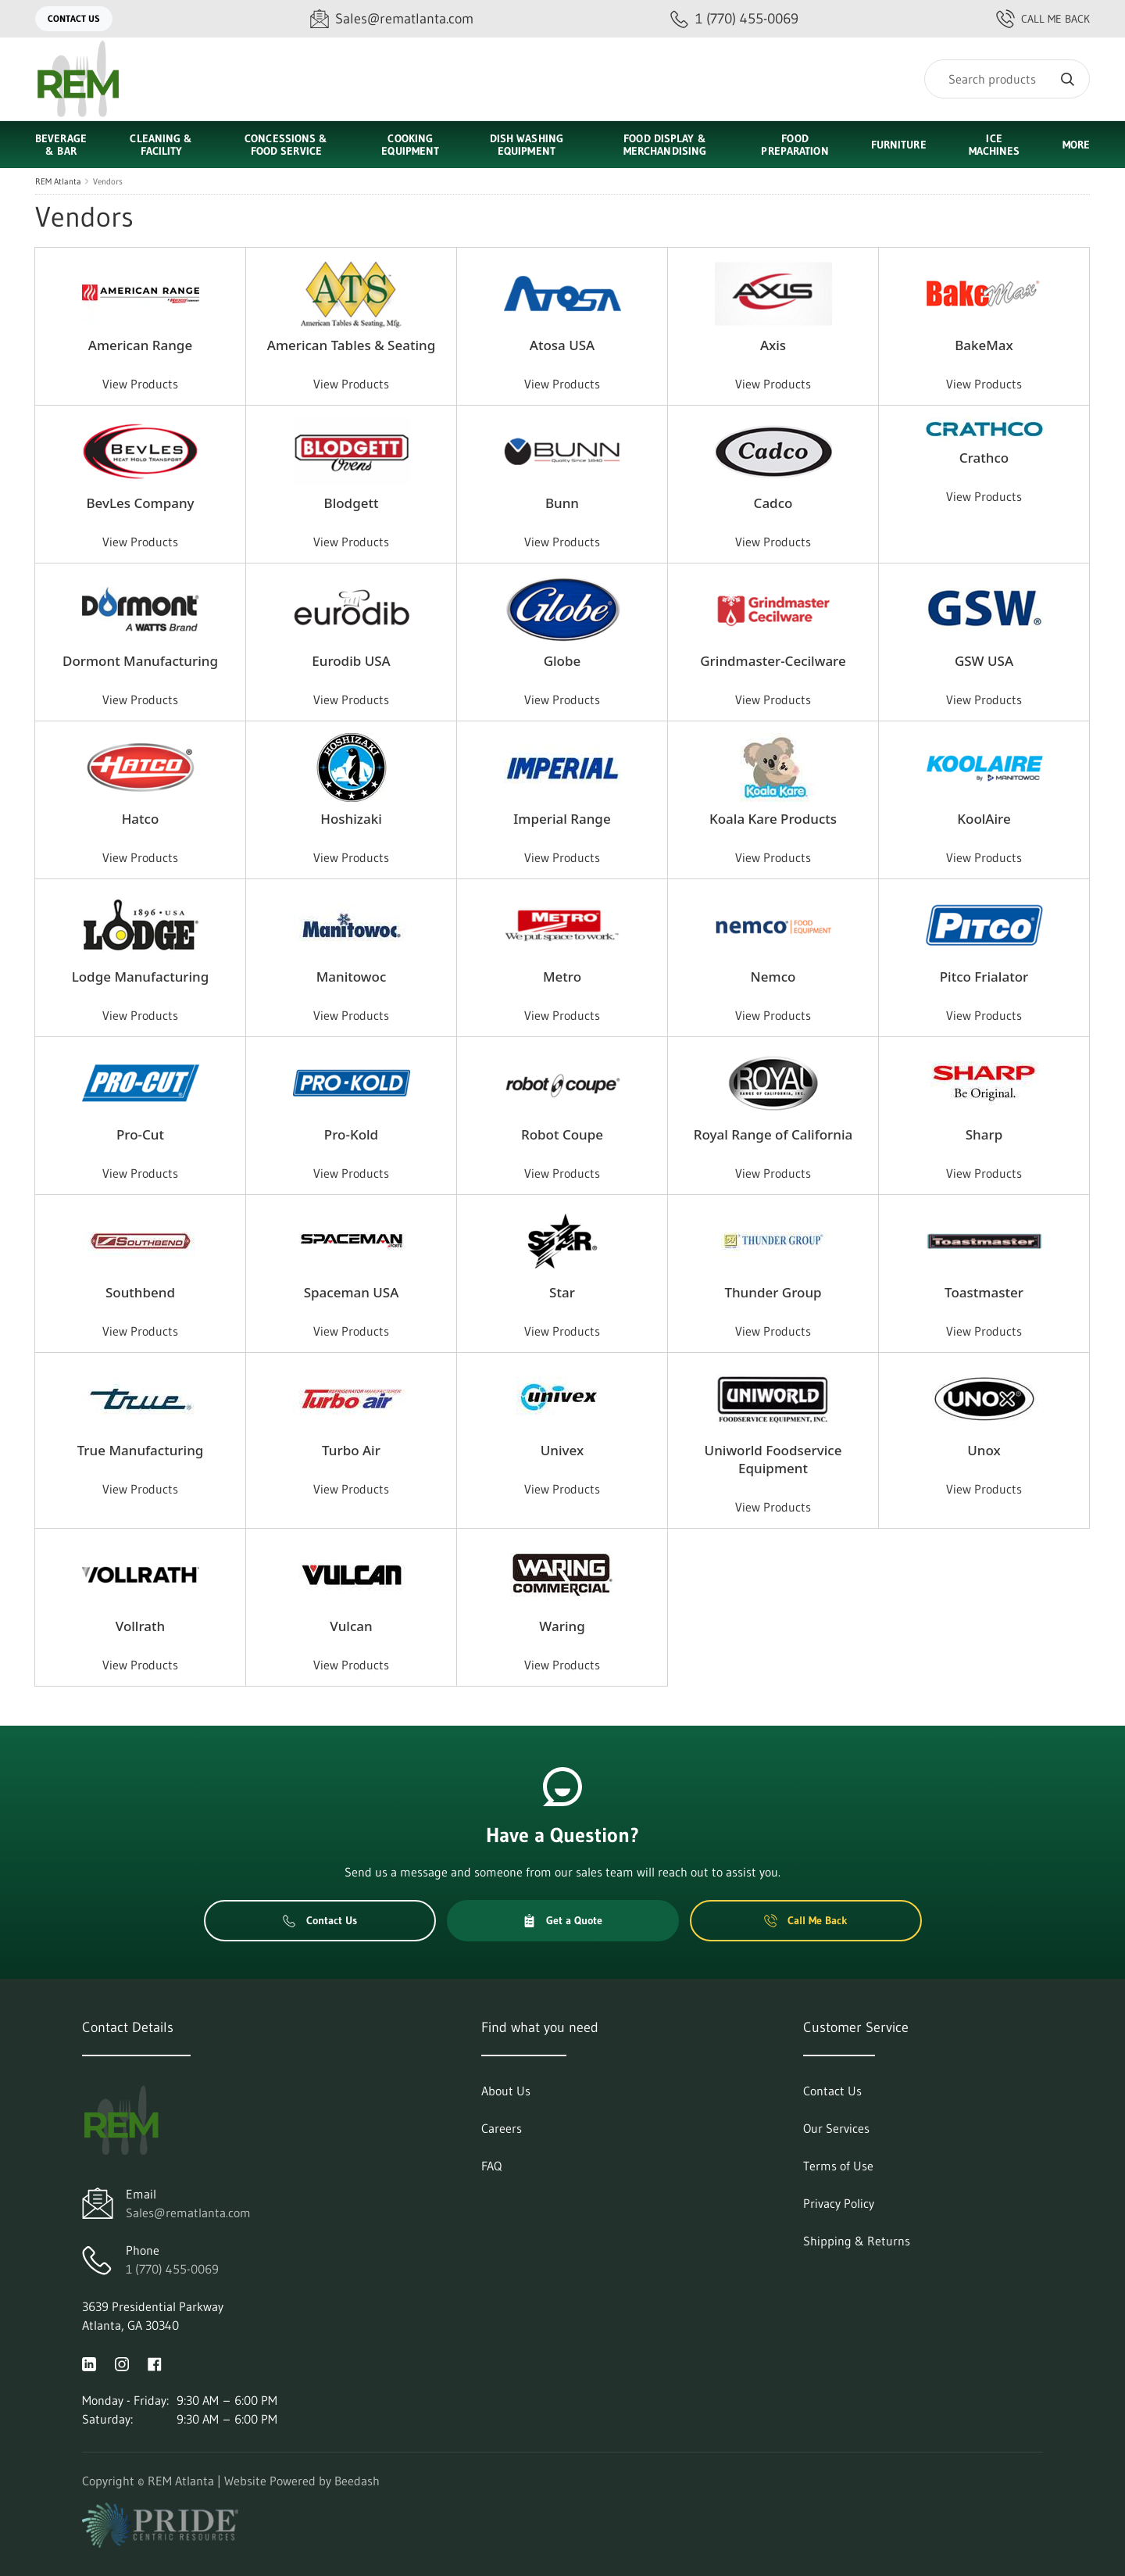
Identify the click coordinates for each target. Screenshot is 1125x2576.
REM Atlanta (58, 181)
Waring (561, 1626)
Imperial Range (561, 819)
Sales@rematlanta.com (188, 2212)
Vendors (108, 181)
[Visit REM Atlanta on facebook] (155, 2362)
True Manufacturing (140, 1450)
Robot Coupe (562, 1134)
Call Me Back (1043, 18)
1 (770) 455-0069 (172, 2269)
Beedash (357, 2480)
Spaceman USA (351, 1292)
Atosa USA (562, 345)
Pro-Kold (351, 1134)
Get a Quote (562, 1920)
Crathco (984, 458)
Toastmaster (984, 1292)
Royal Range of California (773, 1134)
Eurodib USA (351, 661)
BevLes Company (140, 503)
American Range (140, 345)
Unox (983, 1450)
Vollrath (140, 1626)
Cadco (773, 503)
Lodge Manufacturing (140, 977)
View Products (140, 384)
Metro (562, 977)
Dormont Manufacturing (140, 661)
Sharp (984, 1134)
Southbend (140, 1292)
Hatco (140, 819)
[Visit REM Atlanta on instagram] (122, 2362)
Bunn (562, 503)
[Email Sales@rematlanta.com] (391, 19)
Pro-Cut (140, 1134)
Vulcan (351, 1626)
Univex (562, 1450)
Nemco (773, 977)
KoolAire (983, 819)
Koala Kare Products (773, 819)
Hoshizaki (351, 819)
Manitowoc (351, 977)
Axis (773, 345)
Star (562, 1292)
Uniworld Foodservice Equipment (773, 1459)
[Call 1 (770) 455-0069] (734, 19)
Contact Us (74, 18)
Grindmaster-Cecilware (772, 661)
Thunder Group (772, 1292)
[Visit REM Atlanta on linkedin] (89, 2362)
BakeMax (984, 345)
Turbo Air (351, 1450)
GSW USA (984, 661)
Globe (562, 661)
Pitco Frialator (984, 977)
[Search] (1007, 78)
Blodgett (351, 503)
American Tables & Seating (351, 345)
